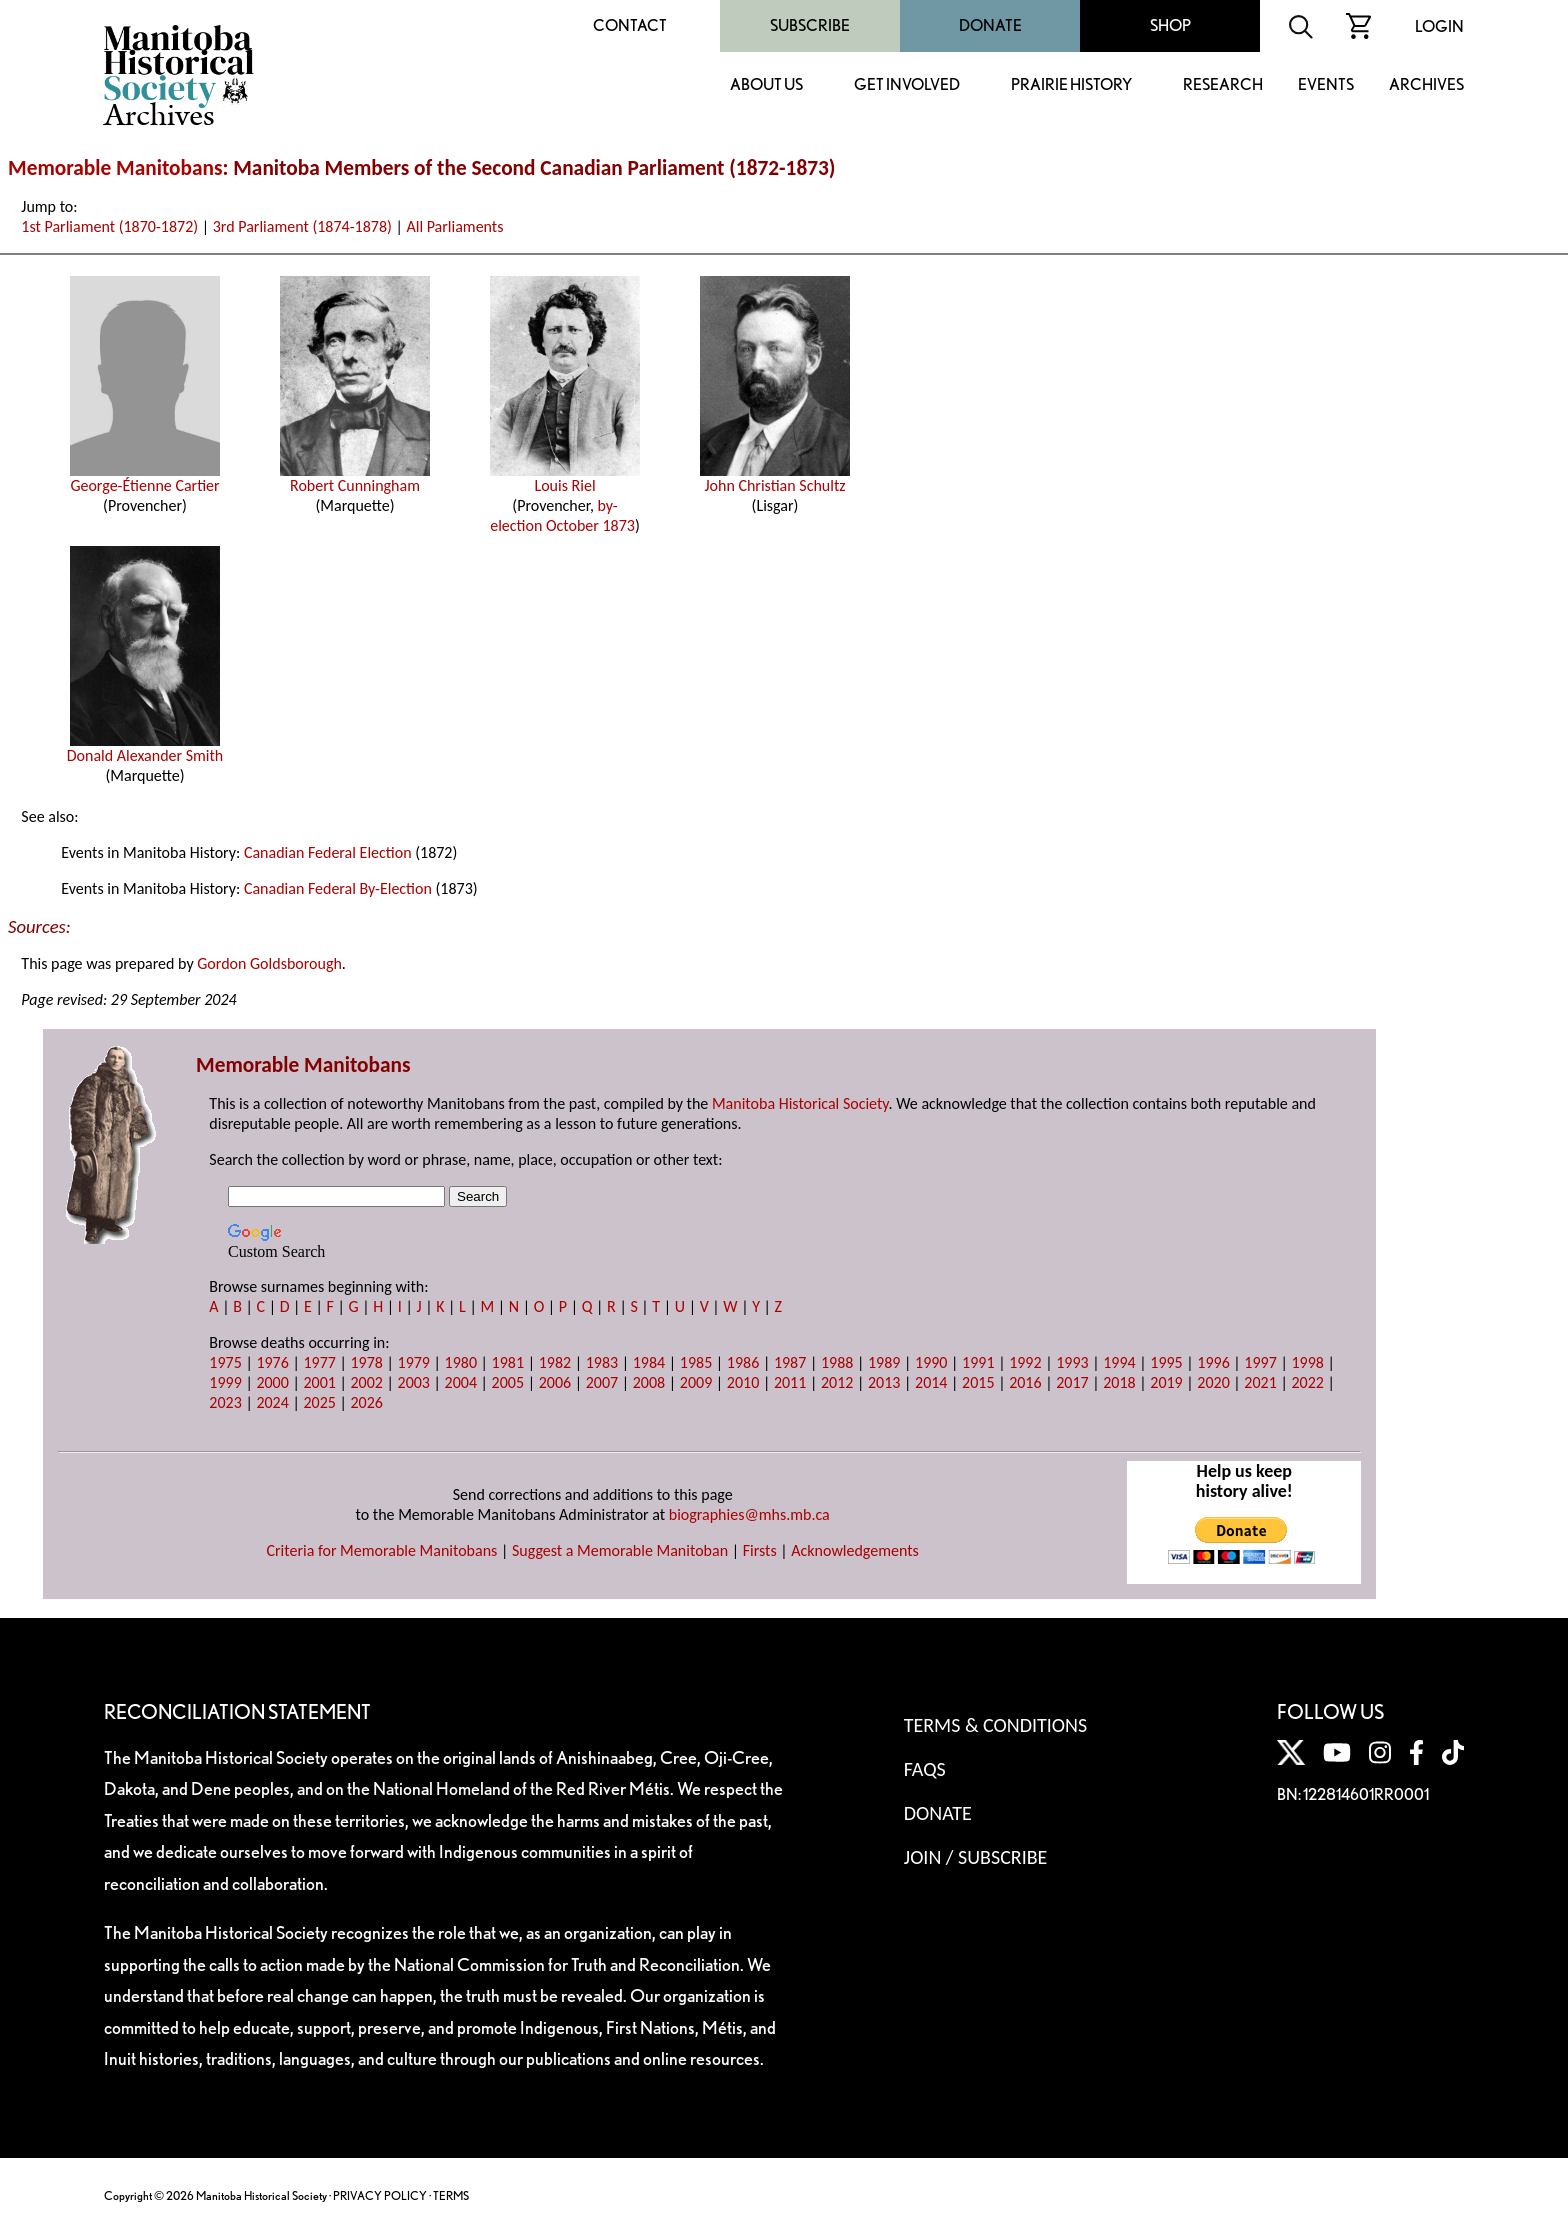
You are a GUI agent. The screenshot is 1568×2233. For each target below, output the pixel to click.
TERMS (451, 2195)
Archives (1426, 85)
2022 (1307, 1382)
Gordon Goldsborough (269, 963)
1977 (319, 1362)
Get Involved (907, 85)
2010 (743, 1382)
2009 (696, 1382)
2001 (319, 1382)
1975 (225, 1362)
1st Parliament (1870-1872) (109, 226)
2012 (837, 1382)
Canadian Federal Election (328, 852)
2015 (978, 1382)
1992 (1025, 1362)
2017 (1072, 1382)
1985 (696, 1362)
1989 (884, 1362)
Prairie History (1071, 85)
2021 (1260, 1382)
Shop (1170, 25)
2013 (884, 1382)
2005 (508, 1382)
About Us (766, 85)
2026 (366, 1402)
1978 (366, 1362)
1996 (1213, 1362)
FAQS (925, 1769)
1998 (1307, 1362)
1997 (1260, 1362)
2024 (272, 1402)
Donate (990, 25)
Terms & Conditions (995, 1725)
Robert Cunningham (355, 478)
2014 (931, 1382)
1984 (649, 1362)
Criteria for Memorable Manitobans (381, 1550)
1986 (743, 1362)
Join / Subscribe (976, 1857)
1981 (508, 1362)
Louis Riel (565, 478)
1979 (414, 1362)
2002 (366, 1382)
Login (1439, 26)
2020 (1213, 1382)
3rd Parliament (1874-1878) (302, 226)
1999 (225, 1382)
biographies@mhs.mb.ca (749, 1514)
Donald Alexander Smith (145, 748)
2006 (555, 1382)
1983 (602, 1362)
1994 (1119, 1362)
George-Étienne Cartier (145, 478)
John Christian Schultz (775, 478)
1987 (790, 1362)
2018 (1119, 1382)
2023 (225, 1402)
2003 (414, 1382)
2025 (319, 1402)
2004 (461, 1382)
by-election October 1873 (562, 515)
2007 (602, 1382)
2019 (1166, 1382)
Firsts (760, 1550)
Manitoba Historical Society (800, 1103)
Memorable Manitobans (115, 168)
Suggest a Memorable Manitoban (620, 1550)
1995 (1166, 1362)
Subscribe (810, 25)
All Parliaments (454, 226)
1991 (978, 1362)
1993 (1072, 1362)
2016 (1025, 1382)
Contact (630, 25)
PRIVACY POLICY (380, 2195)
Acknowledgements (855, 1550)
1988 (837, 1362)
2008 (649, 1382)
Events (1326, 85)
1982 (555, 1362)
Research (1223, 85)
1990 (931, 1362)
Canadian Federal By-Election (338, 888)
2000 (272, 1382)
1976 (272, 1362)
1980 (461, 1362)
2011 (790, 1382)
